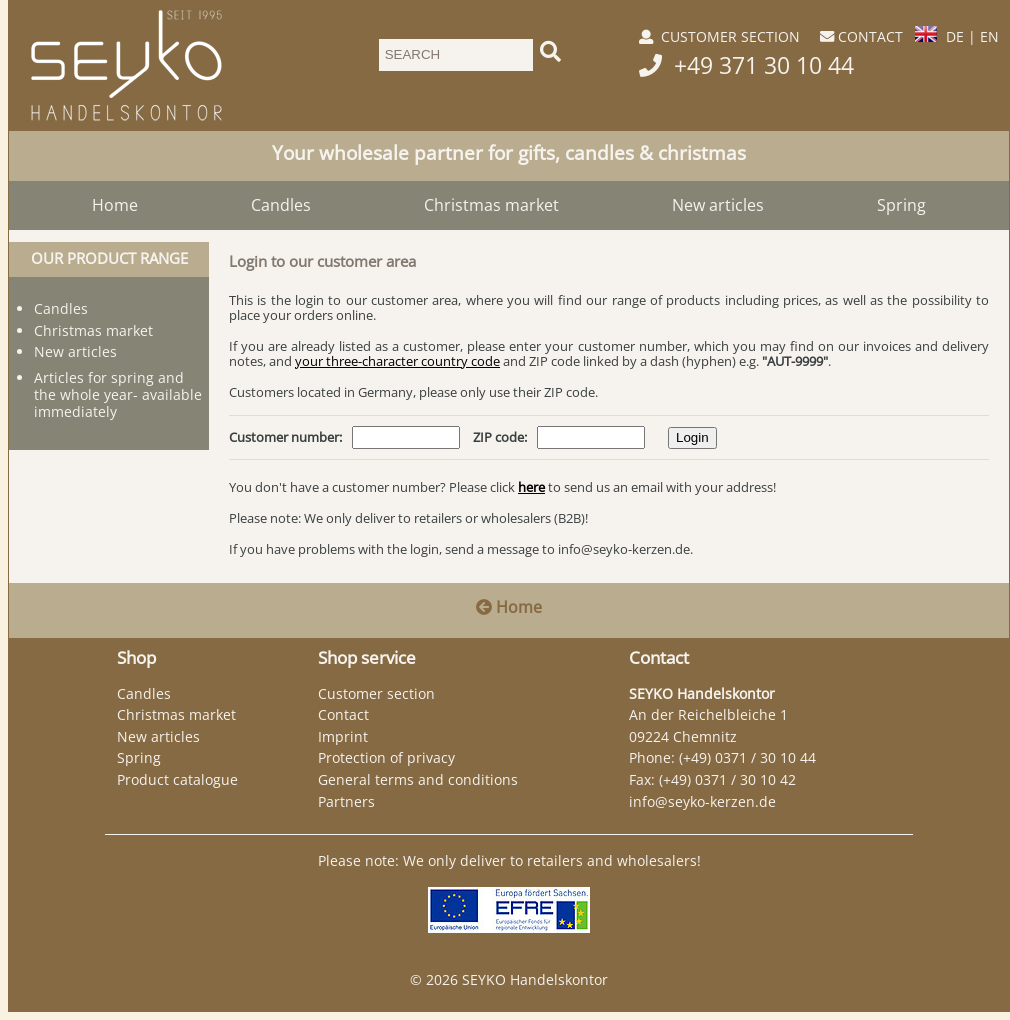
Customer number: (285, 437)
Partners (346, 801)
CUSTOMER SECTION (730, 36)
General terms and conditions (418, 779)
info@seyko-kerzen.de (624, 549)
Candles (281, 205)
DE (955, 36)
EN (989, 36)
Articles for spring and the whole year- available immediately (118, 394)
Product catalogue (177, 779)
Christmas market (491, 205)
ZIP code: (500, 437)
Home (115, 205)
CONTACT (870, 36)
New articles (718, 205)
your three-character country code (397, 361)
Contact (343, 714)
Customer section (376, 693)
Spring (901, 205)
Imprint (343, 736)
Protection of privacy (386, 757)
